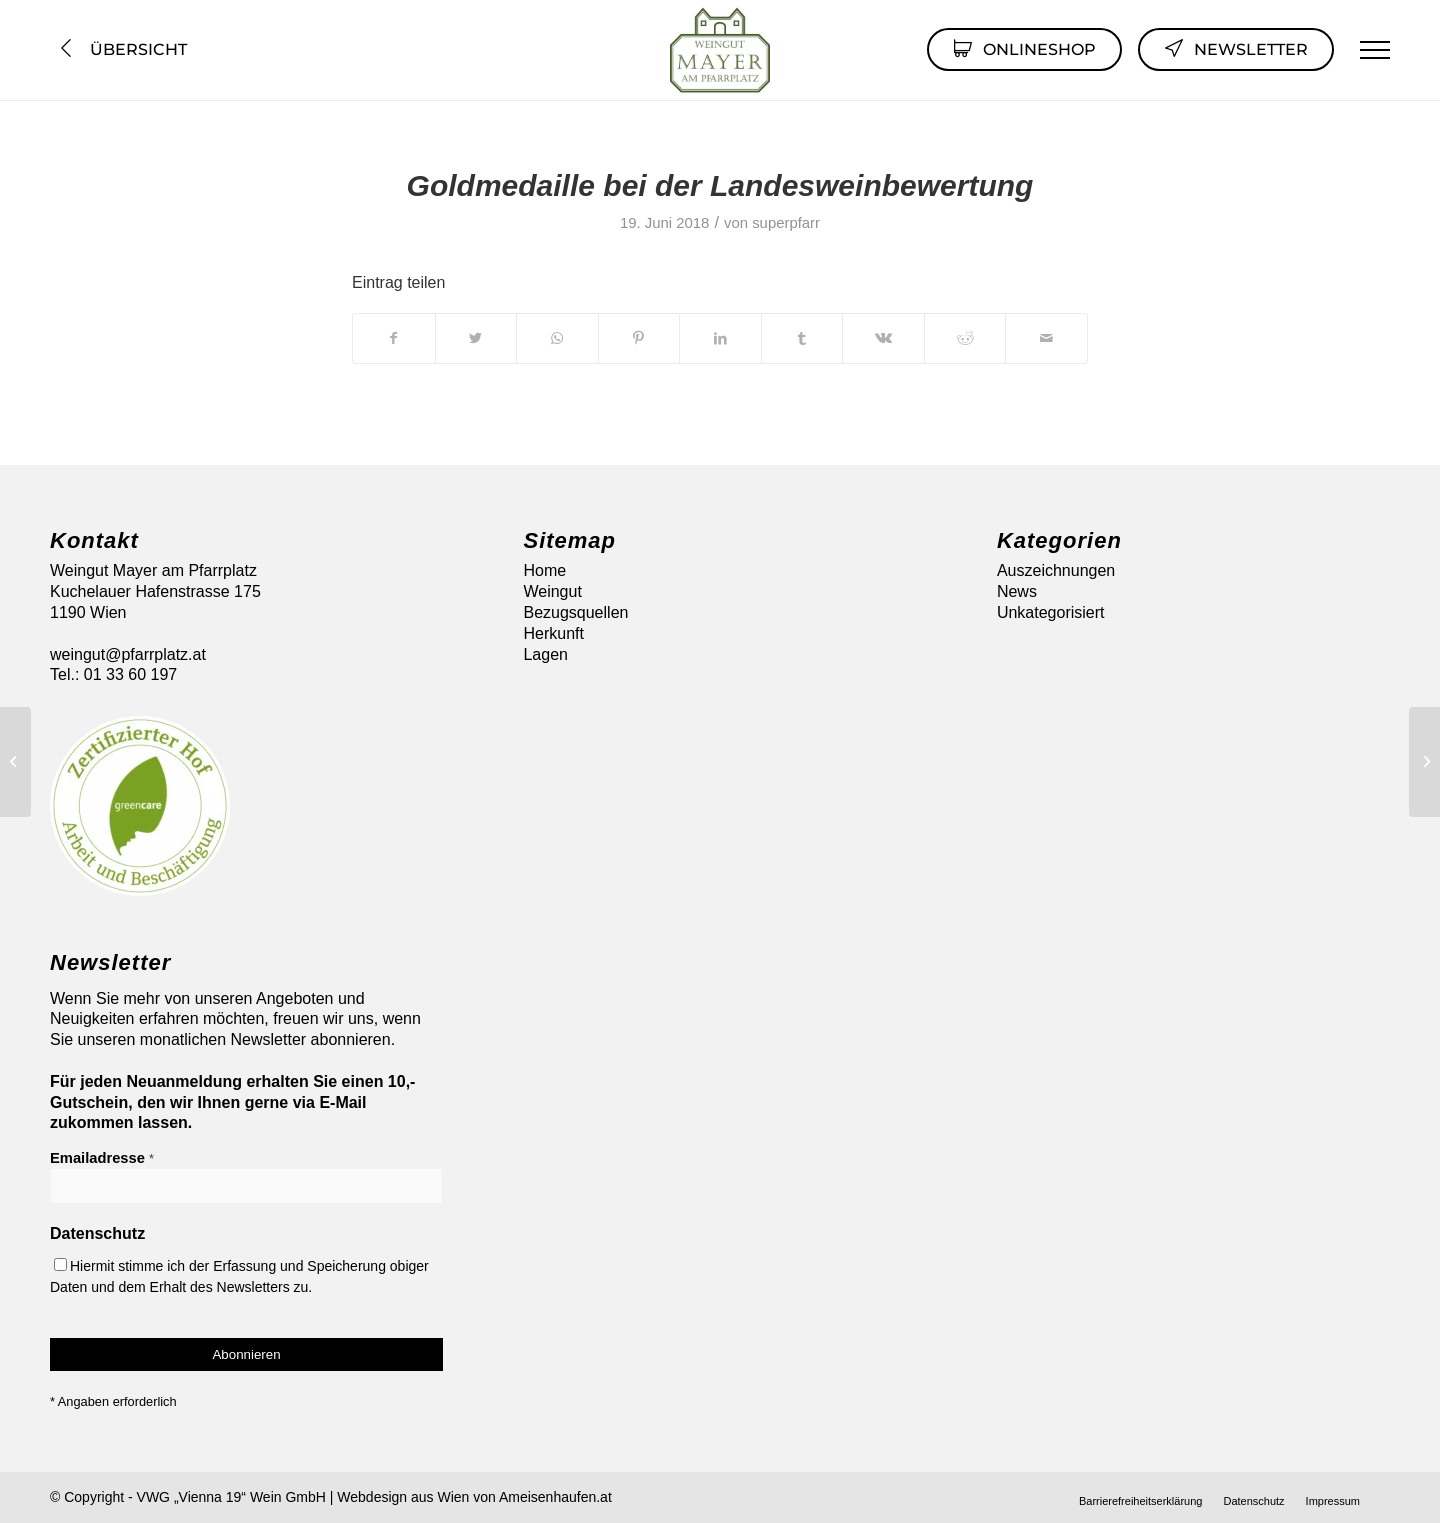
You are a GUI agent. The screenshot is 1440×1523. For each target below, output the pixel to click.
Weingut (552, 591)
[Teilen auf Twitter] (476, 338)
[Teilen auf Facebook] (394, 338)
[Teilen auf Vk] (883, 338)
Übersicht (121, 49)
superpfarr (786, 223)
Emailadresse (102, 1158)
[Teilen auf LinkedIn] (720, 338)
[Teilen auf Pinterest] (639, 338)
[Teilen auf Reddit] (965, 338)
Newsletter (1236, 48)
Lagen (545, 654)
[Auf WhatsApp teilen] (557, 338)
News (1017, 591)
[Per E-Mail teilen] (1046, 338)
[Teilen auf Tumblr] (802, 338)
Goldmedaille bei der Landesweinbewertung (720, 185)
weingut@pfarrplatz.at (128, 654)
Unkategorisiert (1051, 612)
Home (544, 570)
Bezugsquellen (575, 612)
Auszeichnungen (1056, 570)
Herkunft (553, 633)
